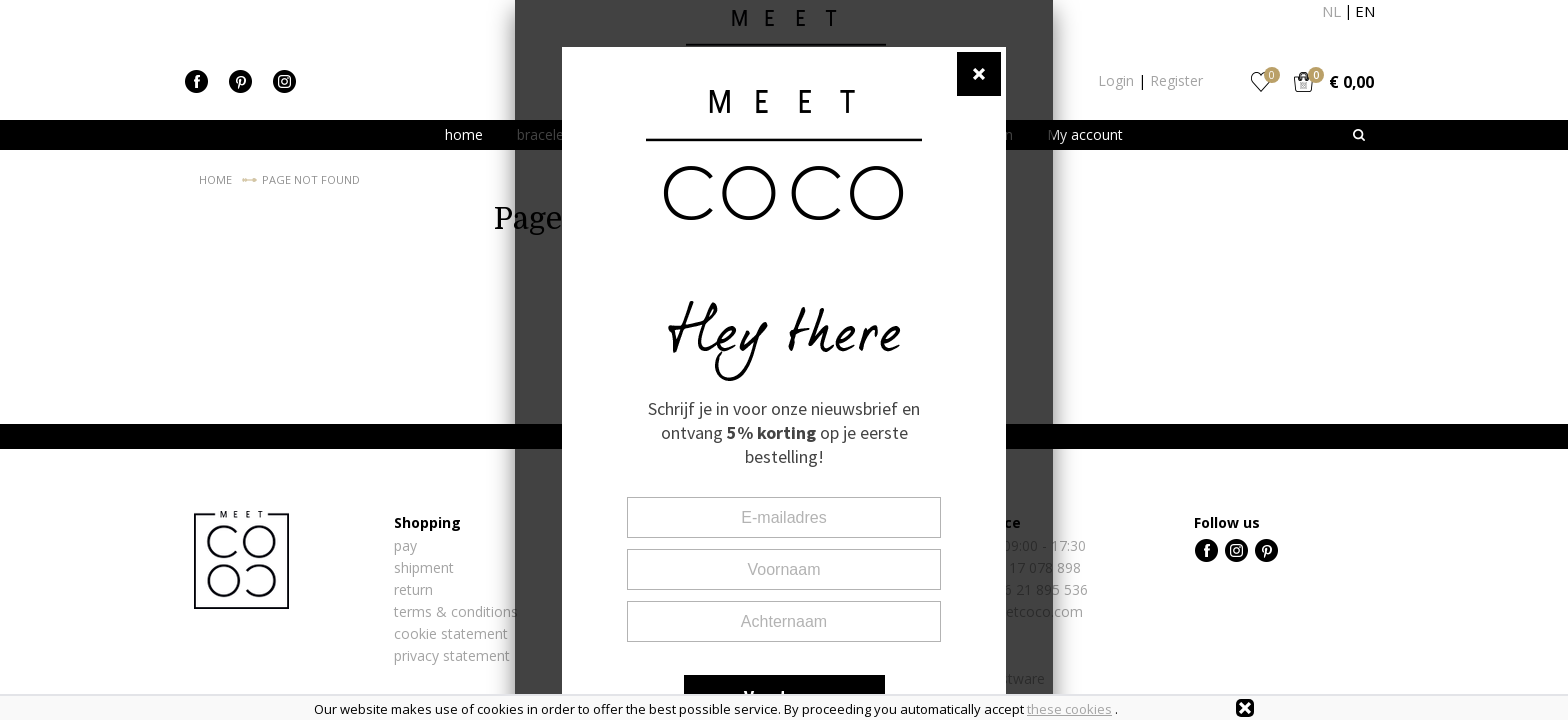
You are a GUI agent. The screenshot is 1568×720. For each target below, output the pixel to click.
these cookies (1069, 709)
